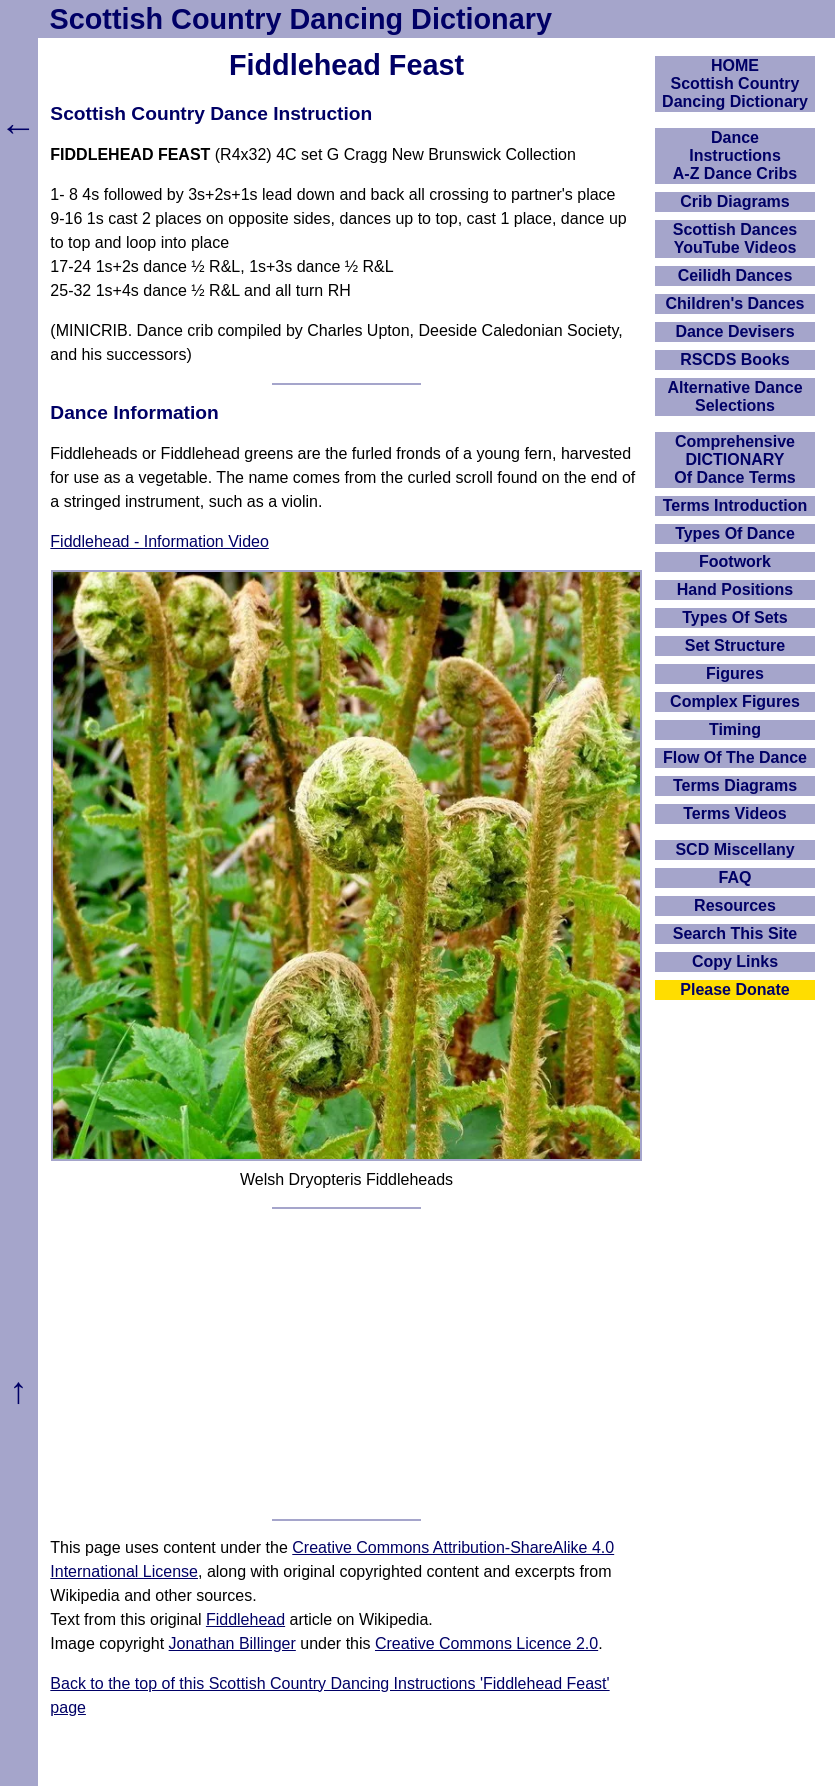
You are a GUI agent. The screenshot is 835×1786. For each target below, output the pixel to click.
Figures (735, 673)
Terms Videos (734, 813)
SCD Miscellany (734, 849)
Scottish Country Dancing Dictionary (301, 19)
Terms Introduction (735, 505)
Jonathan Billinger (232, 1643)
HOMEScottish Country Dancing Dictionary (735, 83)
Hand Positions (735, 589)
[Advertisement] (347, 1364)
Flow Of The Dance (735, 757)
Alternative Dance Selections (734, 396)
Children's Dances (735, 303)
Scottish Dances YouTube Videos (735, 238)
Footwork (735, 561)
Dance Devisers (734, 331)
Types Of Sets (735, 617)
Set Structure (735, 645)
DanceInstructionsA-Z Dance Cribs (735, 155)
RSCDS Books (734, 359)
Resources (735, 905)
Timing (735, 729)
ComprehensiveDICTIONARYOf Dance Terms (735, 459)
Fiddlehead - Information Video (159, 541)
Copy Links (735, 961)
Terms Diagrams (735, 785)
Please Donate (734, 989)
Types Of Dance (735, 533)
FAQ (735, 877)
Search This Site (735, 933)
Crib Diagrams (734, 201)
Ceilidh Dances (735, 275)
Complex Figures (735, 701)
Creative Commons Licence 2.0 (486, 1643)
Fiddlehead (245, 1619)
